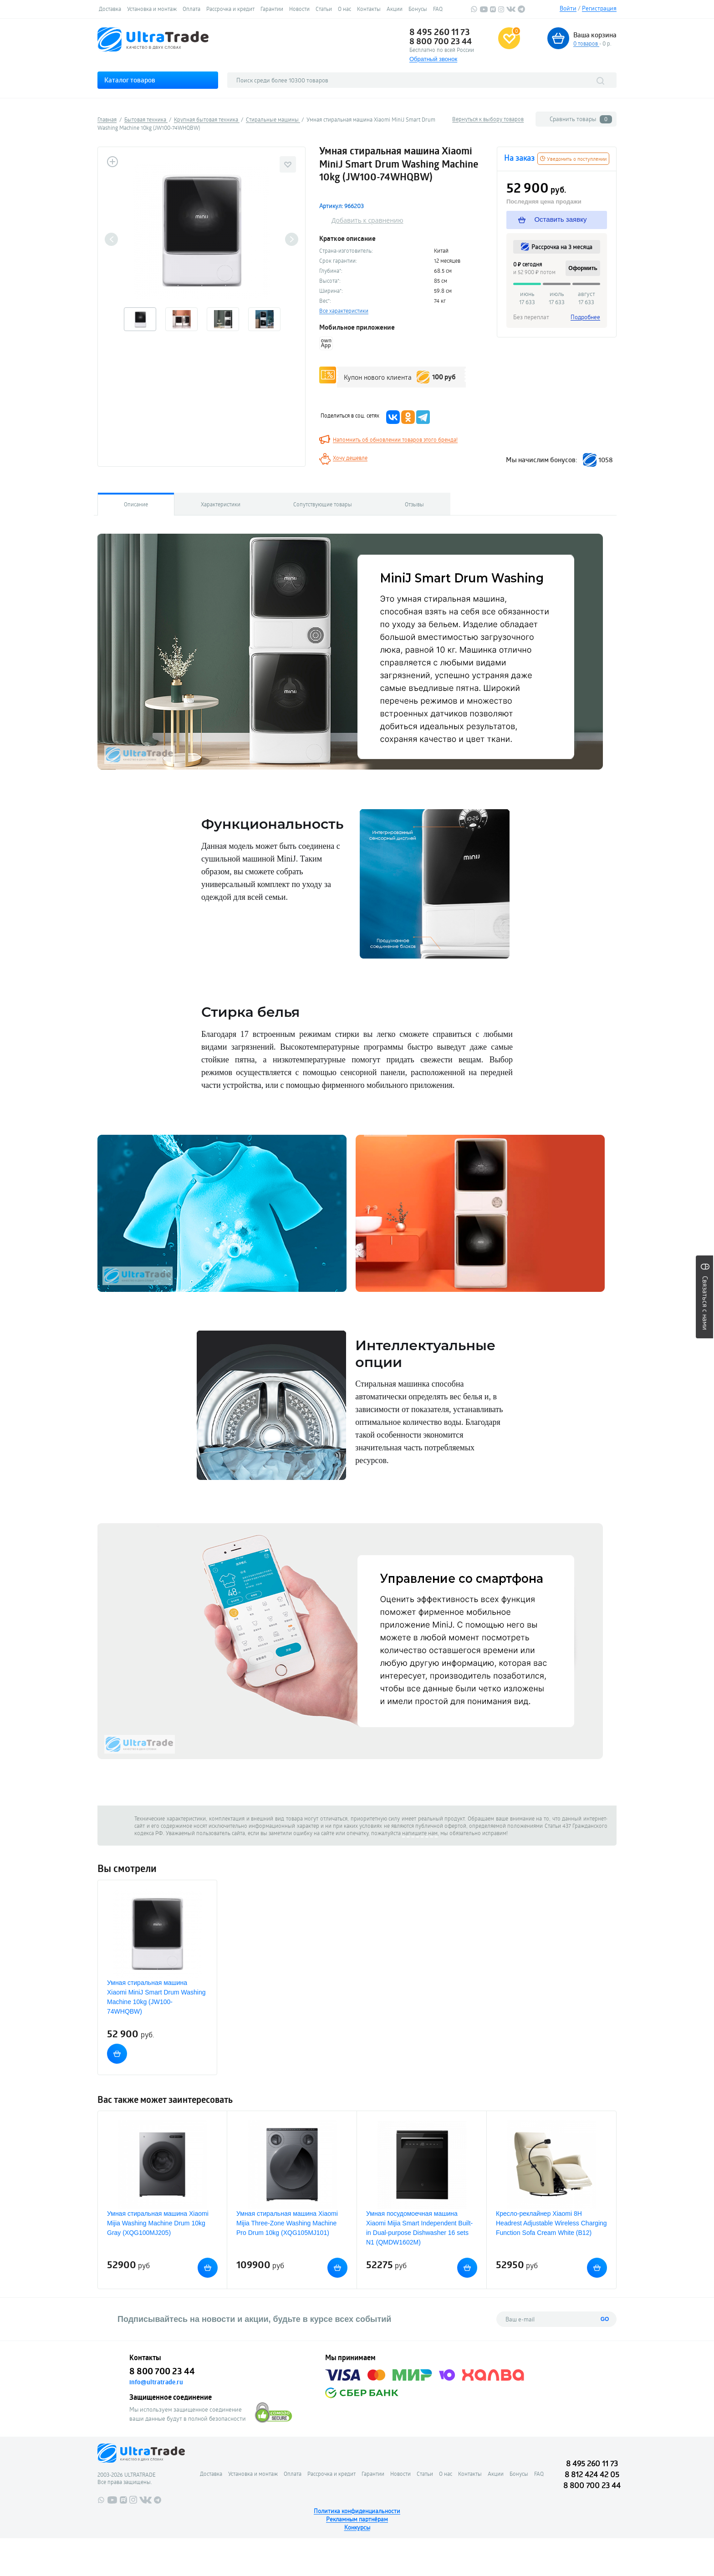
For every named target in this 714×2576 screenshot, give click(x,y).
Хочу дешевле (350, 457)
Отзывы (414, 504)
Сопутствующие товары (322, 504)
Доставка (110, 8)
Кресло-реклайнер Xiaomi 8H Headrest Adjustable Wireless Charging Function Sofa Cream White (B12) (551, 2223)
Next (291, 239)
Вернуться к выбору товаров (488, 118)
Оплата (191, 8)
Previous (111, 239)
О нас (344, 8)
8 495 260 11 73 (439, 32)
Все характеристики (343, 310)
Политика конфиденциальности (357, 2511)
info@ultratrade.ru (156, 2382)
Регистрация (599, 8)
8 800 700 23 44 (440, 41)
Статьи (324, 8)
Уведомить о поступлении (573, 158)
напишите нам (420, 1832)
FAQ (438, 8)
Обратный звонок (433, 59)
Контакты (369, 8)
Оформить (582, 268)
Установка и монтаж (152, 8)
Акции (395, 8)
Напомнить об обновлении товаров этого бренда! (395, 439)
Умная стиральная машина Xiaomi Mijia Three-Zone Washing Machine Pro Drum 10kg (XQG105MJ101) (287, 2223)
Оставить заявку (554, 219)
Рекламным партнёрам (357, 2519)
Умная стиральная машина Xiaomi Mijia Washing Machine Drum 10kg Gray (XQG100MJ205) (158, 2223)
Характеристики (220, 504)
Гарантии (271, 8)
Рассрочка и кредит (230, 8)
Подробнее (585, 317)
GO (605, 2319)
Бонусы (417, 8)
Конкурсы (357, 2527)
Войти (568, 8)
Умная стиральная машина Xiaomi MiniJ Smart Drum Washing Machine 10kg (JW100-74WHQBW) (156, 1997)
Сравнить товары (581, 119)
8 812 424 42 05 (592, 2474)
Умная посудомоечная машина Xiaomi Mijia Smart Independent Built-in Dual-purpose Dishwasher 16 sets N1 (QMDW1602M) (419, 2228)
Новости (299, 8)
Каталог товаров (129, 80)
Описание (136, 504)
